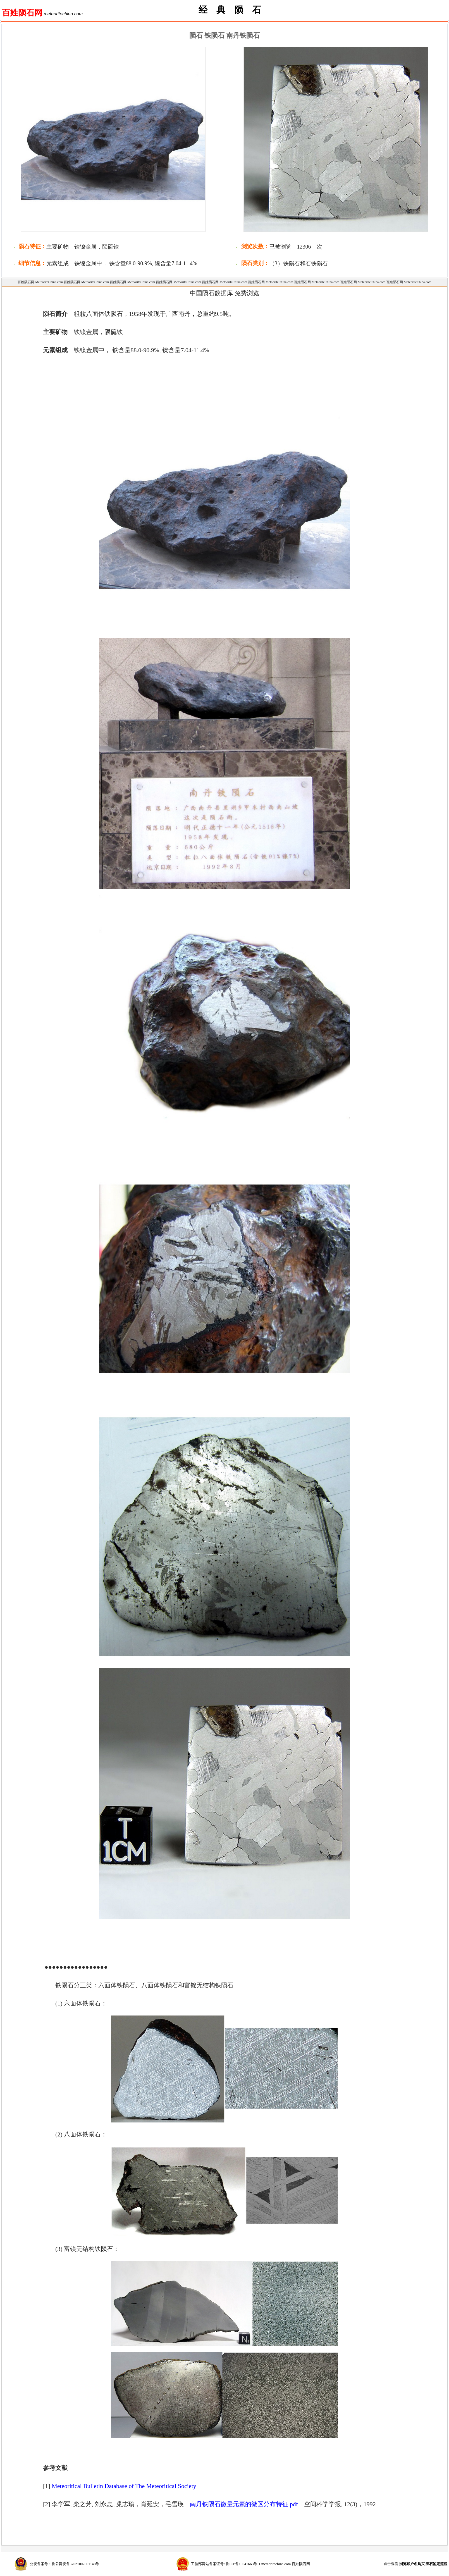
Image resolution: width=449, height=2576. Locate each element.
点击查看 (415, 2564)
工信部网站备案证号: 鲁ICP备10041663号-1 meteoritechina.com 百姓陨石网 (250, 2564)
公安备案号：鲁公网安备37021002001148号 (64, 2564)
